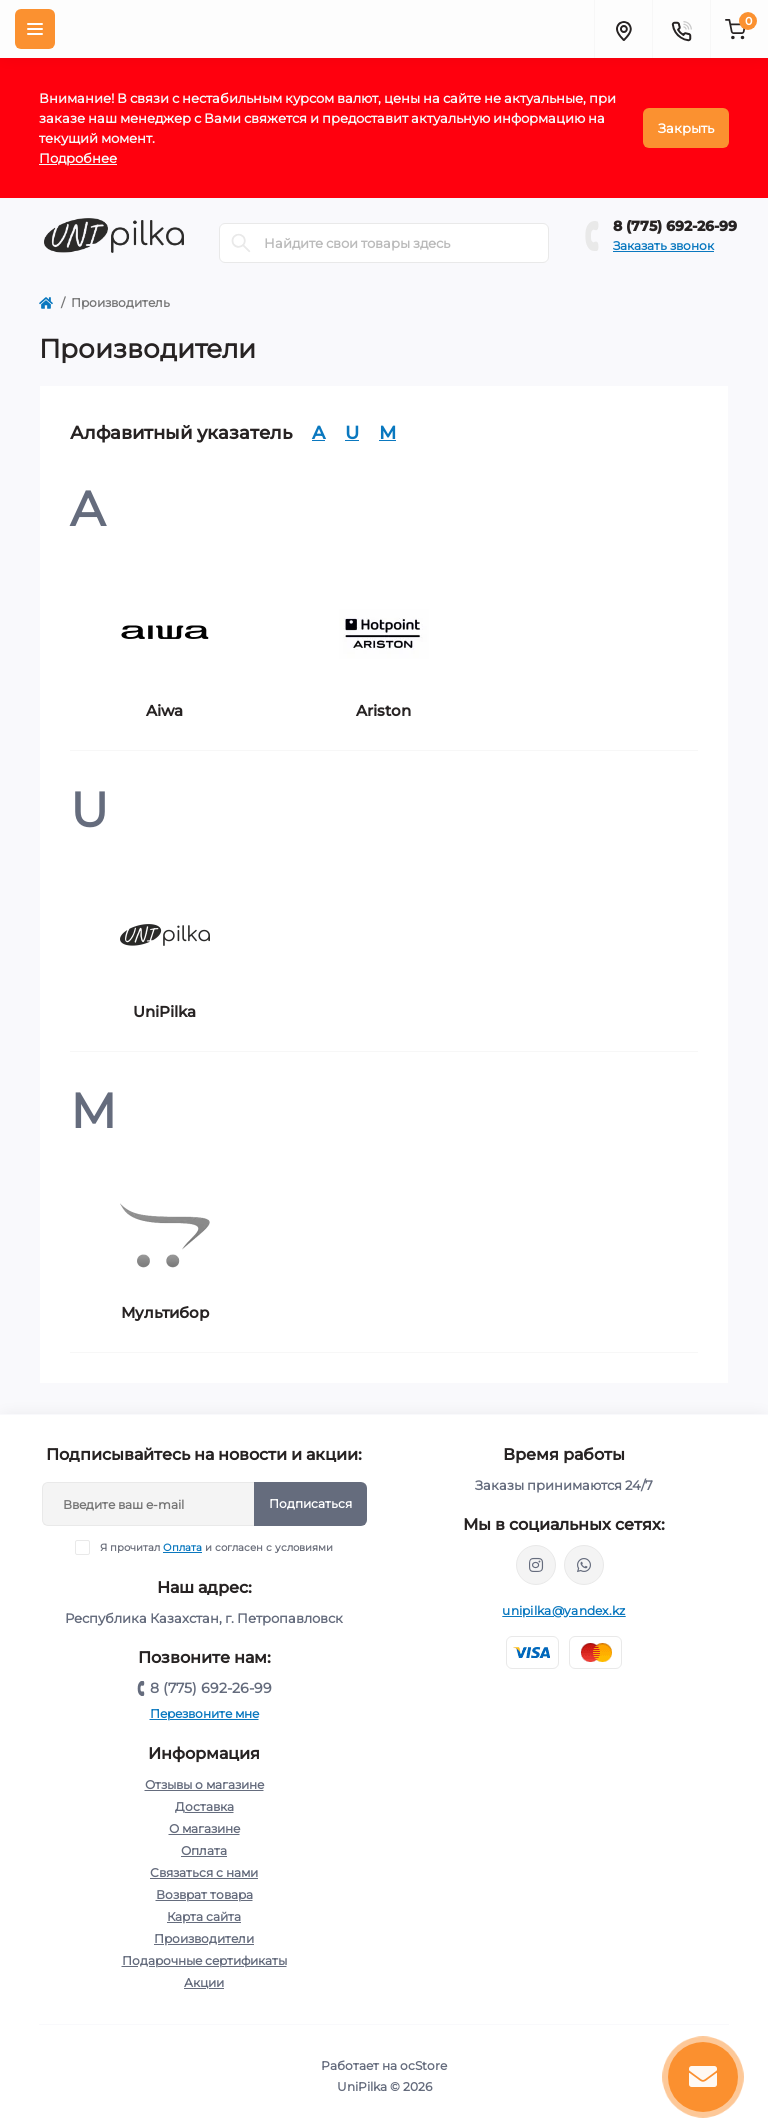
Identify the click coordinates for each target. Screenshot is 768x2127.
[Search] (241, 243)
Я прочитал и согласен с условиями (216, 1547)
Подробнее (78, 158)
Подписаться (310, 1503)
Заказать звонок (663, 245)
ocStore (423, 2065)
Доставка (204, 1806)
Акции (204, 1982)
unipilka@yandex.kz (563, 1610)
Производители (204, 1938)
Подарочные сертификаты (204, 1960)
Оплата (182, 1547)
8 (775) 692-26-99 (675, 226)
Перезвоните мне (204, 1713)
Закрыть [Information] (686, 128)
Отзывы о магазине (204, 1784)
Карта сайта (204, 1916)
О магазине (204, 1828)
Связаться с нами (204, 1872)
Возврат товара (204, 1894)
